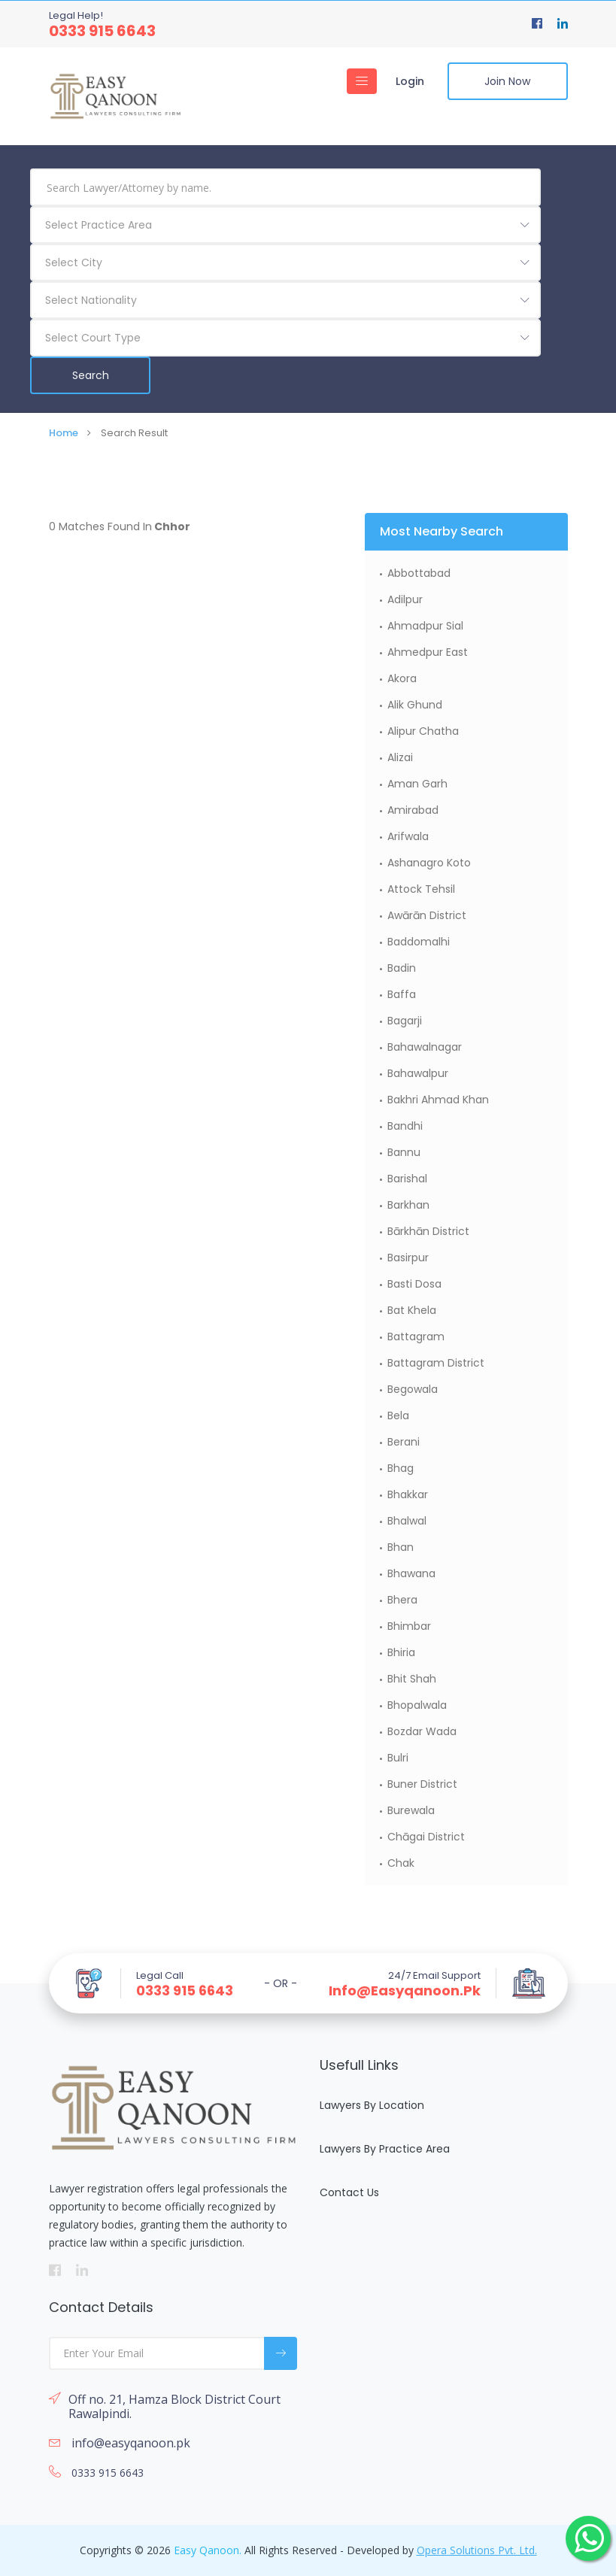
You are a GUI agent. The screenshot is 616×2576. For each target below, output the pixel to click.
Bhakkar (407, 1494)
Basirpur (408, 1257)
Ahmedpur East (427, 652)
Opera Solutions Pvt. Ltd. (477, 2550)
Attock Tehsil (421, 889)
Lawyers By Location (372, 2105)
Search (90, 375)
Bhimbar (409, 1626)
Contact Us (349, 2192)
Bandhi (405, 1125)
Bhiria (401, 1652)
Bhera (402, 1599)
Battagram (416, 1336)
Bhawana (411, 1573)
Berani (403, 1441)
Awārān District (426, 915)
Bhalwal (406, 1520)
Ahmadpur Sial (425, 625)
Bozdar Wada (422, 1731)
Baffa (401, 994)
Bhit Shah (411, 1678)
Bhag (400, 1468)
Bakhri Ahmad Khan (438, 1099)
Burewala (411, 1810)
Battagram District (435, 1362)
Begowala (412, 1389)
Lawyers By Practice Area (385, 2148)
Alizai (400, 757)
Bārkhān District (428, 1231)
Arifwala (408, 836)
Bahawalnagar (424, 1046)
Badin (401, 967)
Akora (402, 678)
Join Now (507, 81)
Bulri (397, 1757)
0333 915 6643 (102, 30)
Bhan (400, 1547)
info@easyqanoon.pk (405, 1990)
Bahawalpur (417, 1073)
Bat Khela (411, 1310)
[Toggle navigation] (362, 81)
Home (63, 433)
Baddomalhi (418, 941)
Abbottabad (419, 573)
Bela (398, 1415)
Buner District (422, 1784)
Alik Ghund (414, 704)
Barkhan (408, 1204)
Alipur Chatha (423, 731)
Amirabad (412, 810)
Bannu (403, 1152)
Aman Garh (417, 783)
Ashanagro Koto (429, 862)
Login (410, 81)
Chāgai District (426, 1836)
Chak (400, 1863)
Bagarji (404, 1020)
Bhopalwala (417, 1705)
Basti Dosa (414, 1283)
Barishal (407, 1178)
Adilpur (405, 599)
